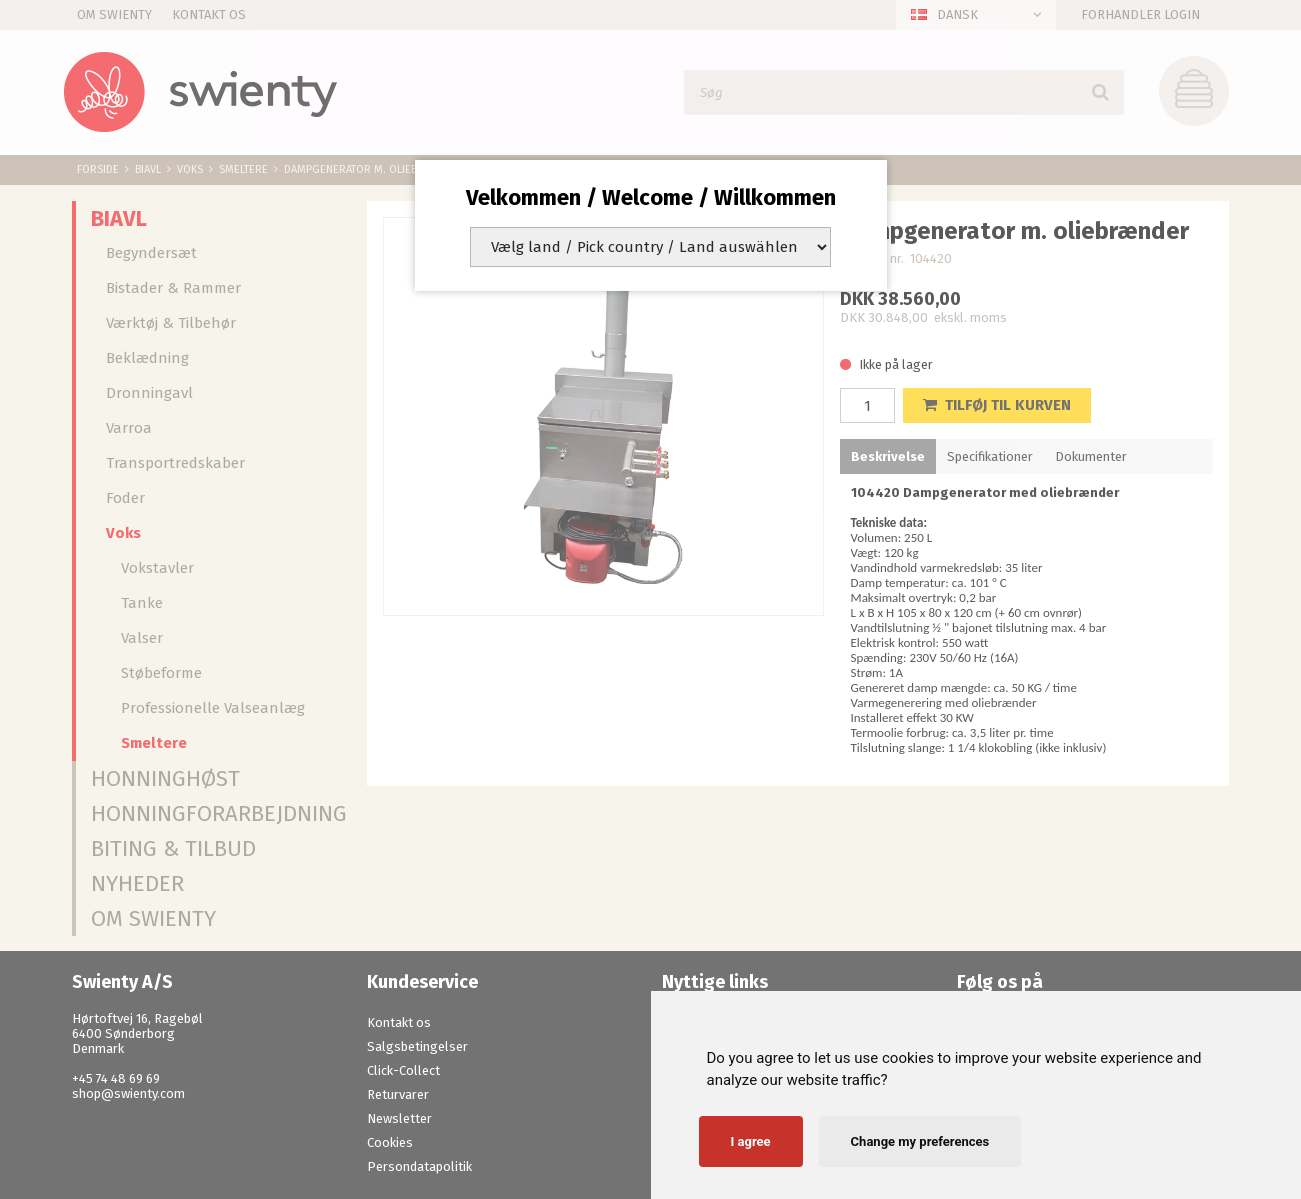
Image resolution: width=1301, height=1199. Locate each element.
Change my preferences (920, 1141)
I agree (751, 1141)
